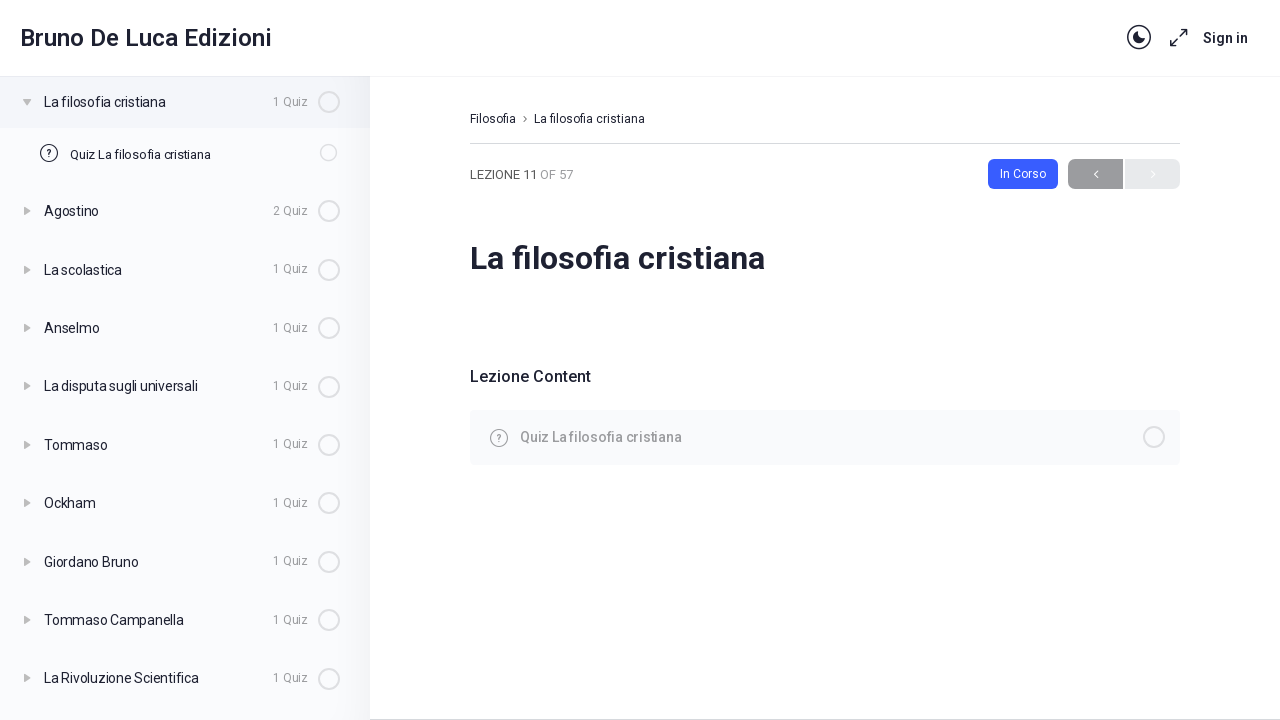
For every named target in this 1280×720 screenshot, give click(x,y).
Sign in (1225, 38)
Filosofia (493, 119)
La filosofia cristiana (589, 119)
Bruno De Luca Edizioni (146, 38)
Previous (1095, 174)
